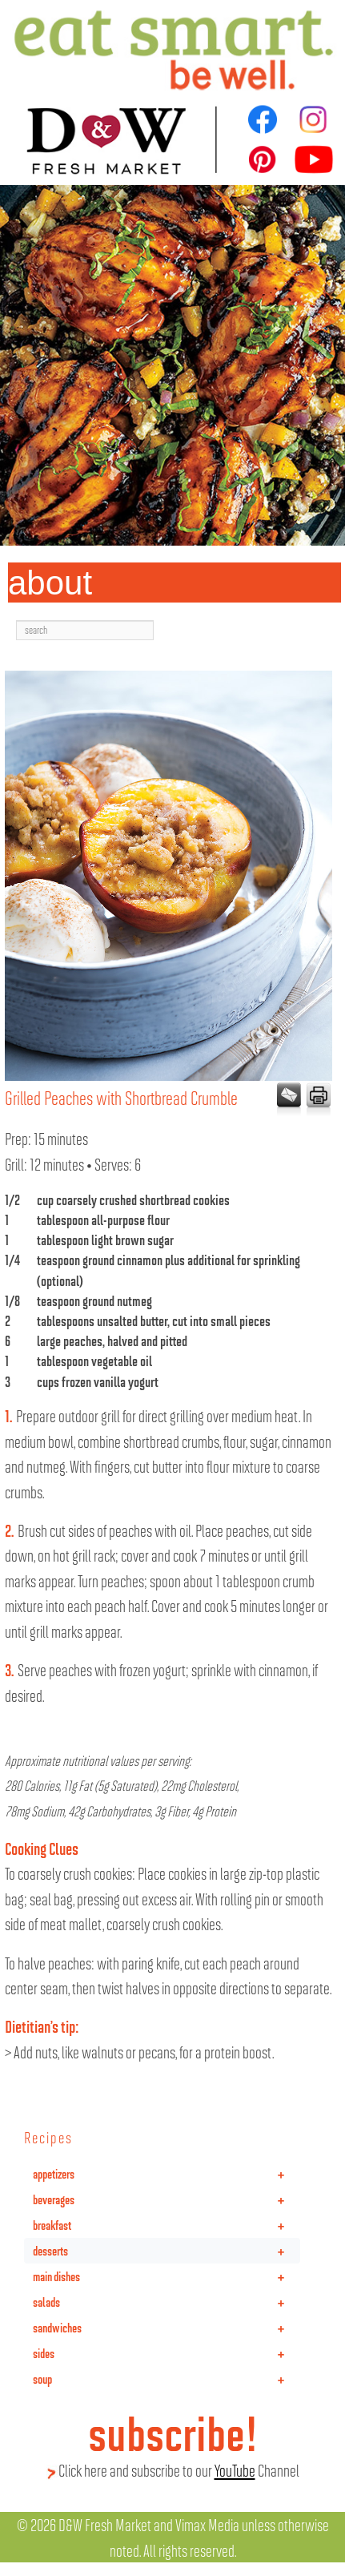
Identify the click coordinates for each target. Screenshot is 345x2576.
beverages (166, 2199)
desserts (166, 2251)
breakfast (166, 2225)
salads (166, 2302)
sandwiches (166, 2327)
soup (166, 2379)
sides (166, 2353)
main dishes (166, 2276)
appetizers (166, 2174)
